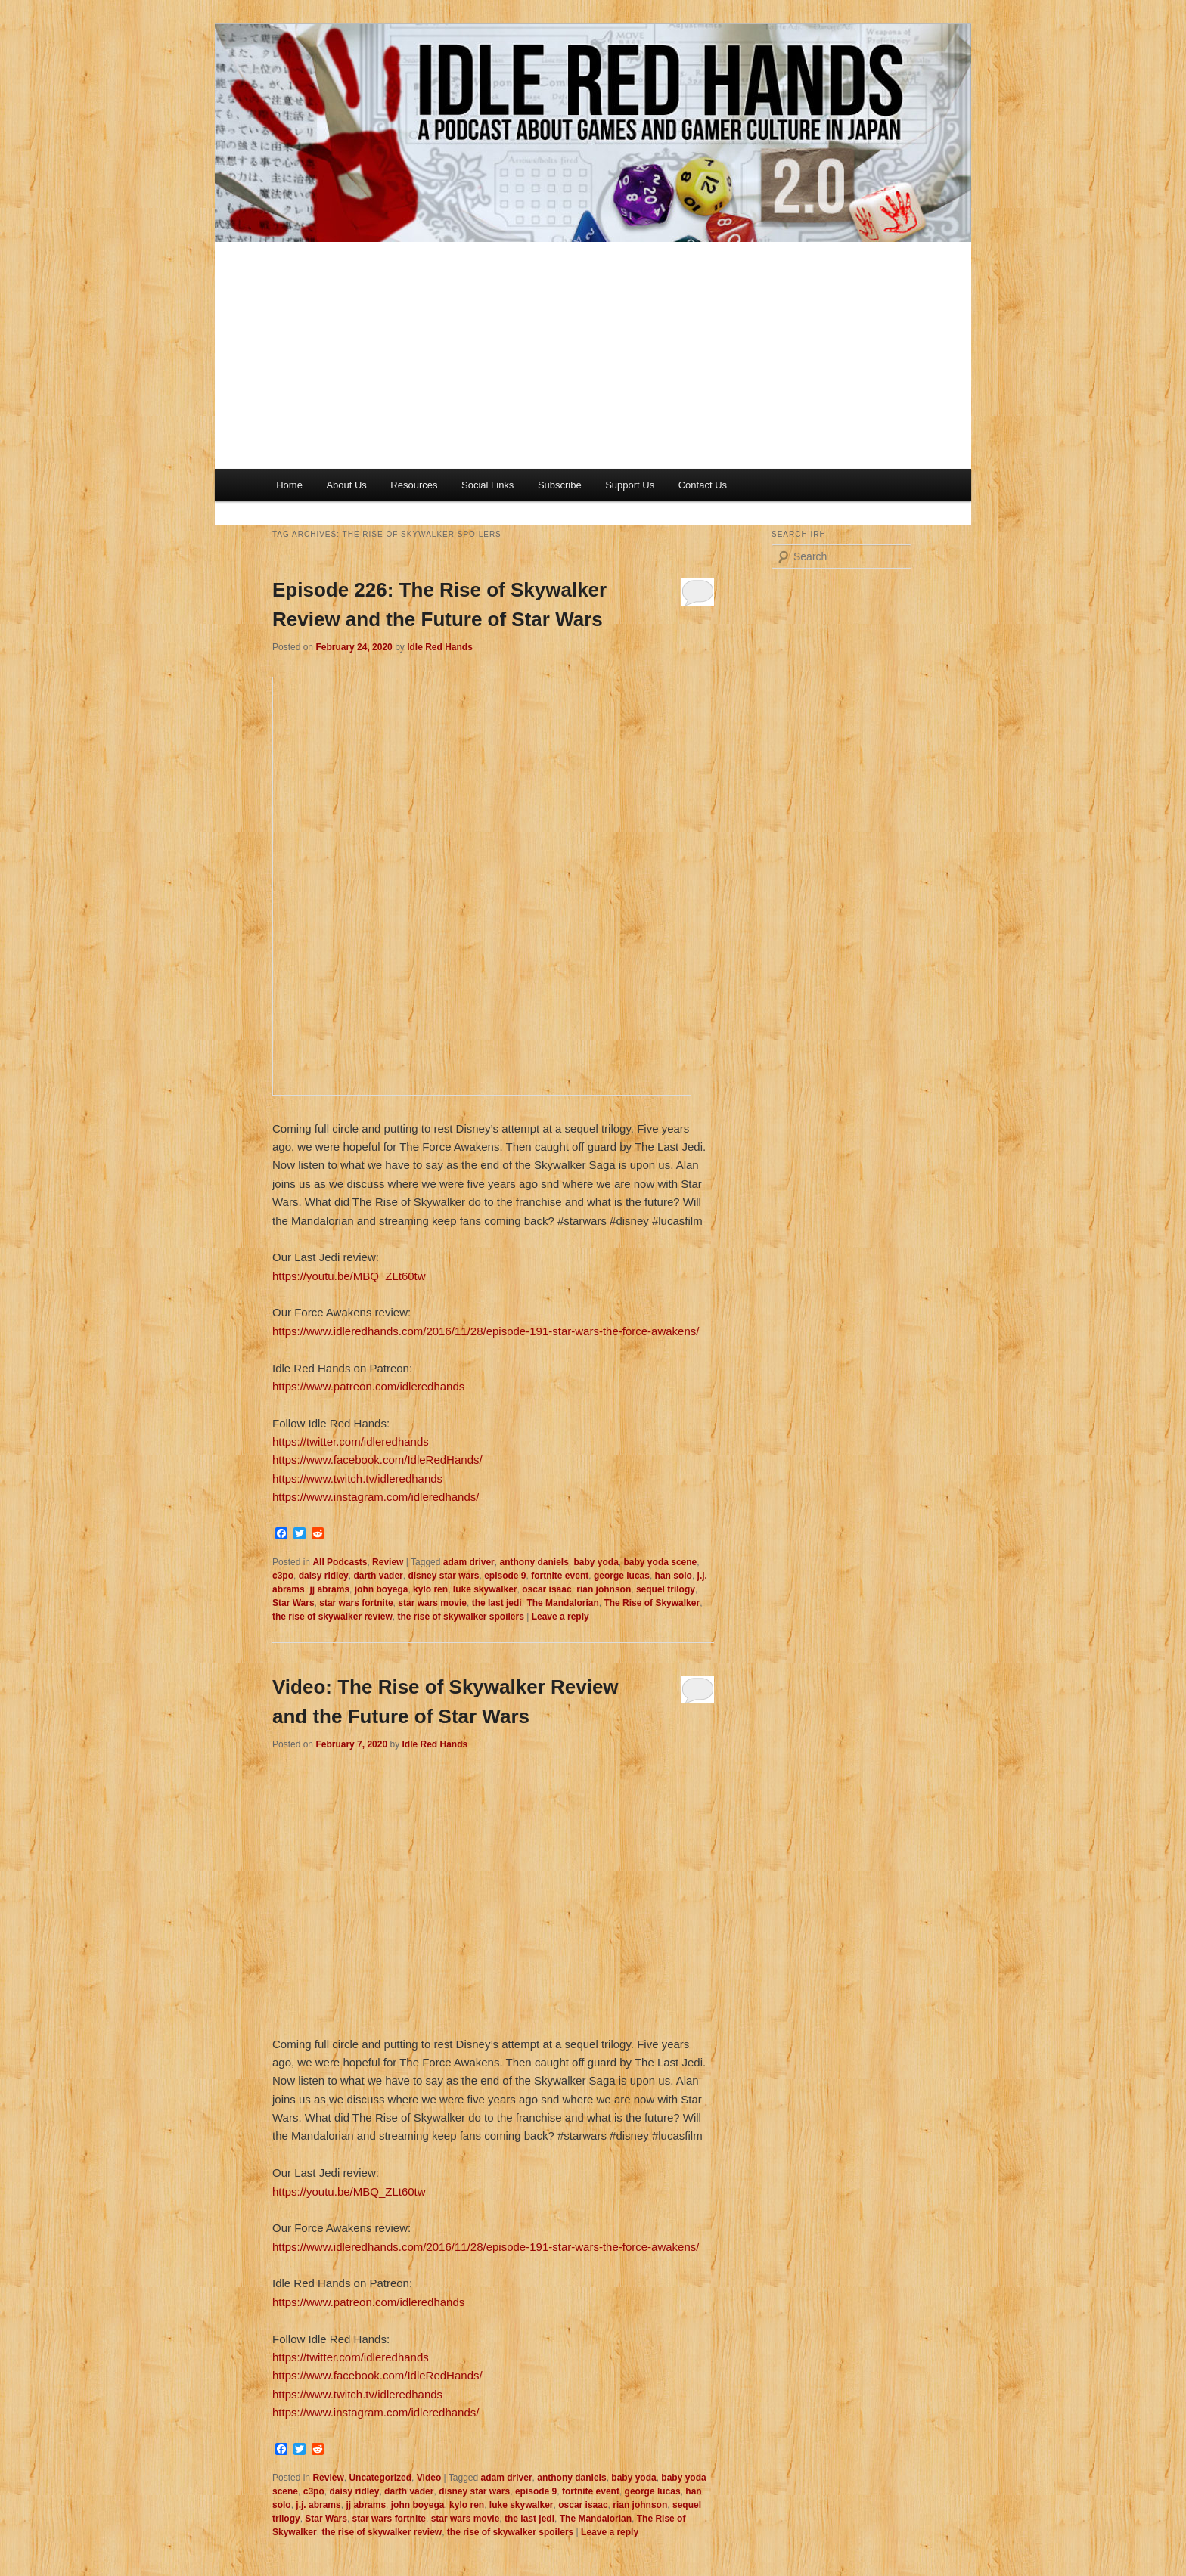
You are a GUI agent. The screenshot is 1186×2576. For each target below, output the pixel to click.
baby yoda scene (660, 1562)
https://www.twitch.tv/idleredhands (357, 1478)
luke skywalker (485, 1589)
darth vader (377, 1575)
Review (387, 1562)
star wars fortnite (356, 1603)
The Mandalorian (562, 1603)
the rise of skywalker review (332, 1616)
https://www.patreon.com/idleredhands (368, 1386)
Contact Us (702, 485)
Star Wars (293, 1603)
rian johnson (603, 1589)
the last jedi (497, 1603)
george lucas (622, 1575)
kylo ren (430, 1589)
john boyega (381, 1589)
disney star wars (443, 1575)
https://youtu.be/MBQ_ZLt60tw (349, 1275)
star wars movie (432, 1603)
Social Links (487, 485)
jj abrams (329, 1589)
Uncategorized (380, 2477)
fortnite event (559, 1575)
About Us (346, 485)
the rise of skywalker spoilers (460, 1616)
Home (289, 485)
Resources (413, 485)
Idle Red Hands (440, 647)
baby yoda (596, 1562)
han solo (673, 1575)
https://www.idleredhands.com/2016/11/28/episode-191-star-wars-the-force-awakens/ (485, 1331)
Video (429, 2477)
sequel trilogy (665, 1589)
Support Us (629, 485)
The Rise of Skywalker (652, 1603)
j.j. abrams (318, 2505)
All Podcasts (339, 1562)
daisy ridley (324, 1575)
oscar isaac (546, 1589)
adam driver (469, 1562)
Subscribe (560, 485)
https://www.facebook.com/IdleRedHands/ (377, 1459)
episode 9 (505, 1575)
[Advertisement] (593, 355)
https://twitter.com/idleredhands (350, 1441)
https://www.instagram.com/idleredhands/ (375, 1496)
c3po (282, 1575)
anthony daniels (533, 1562)
